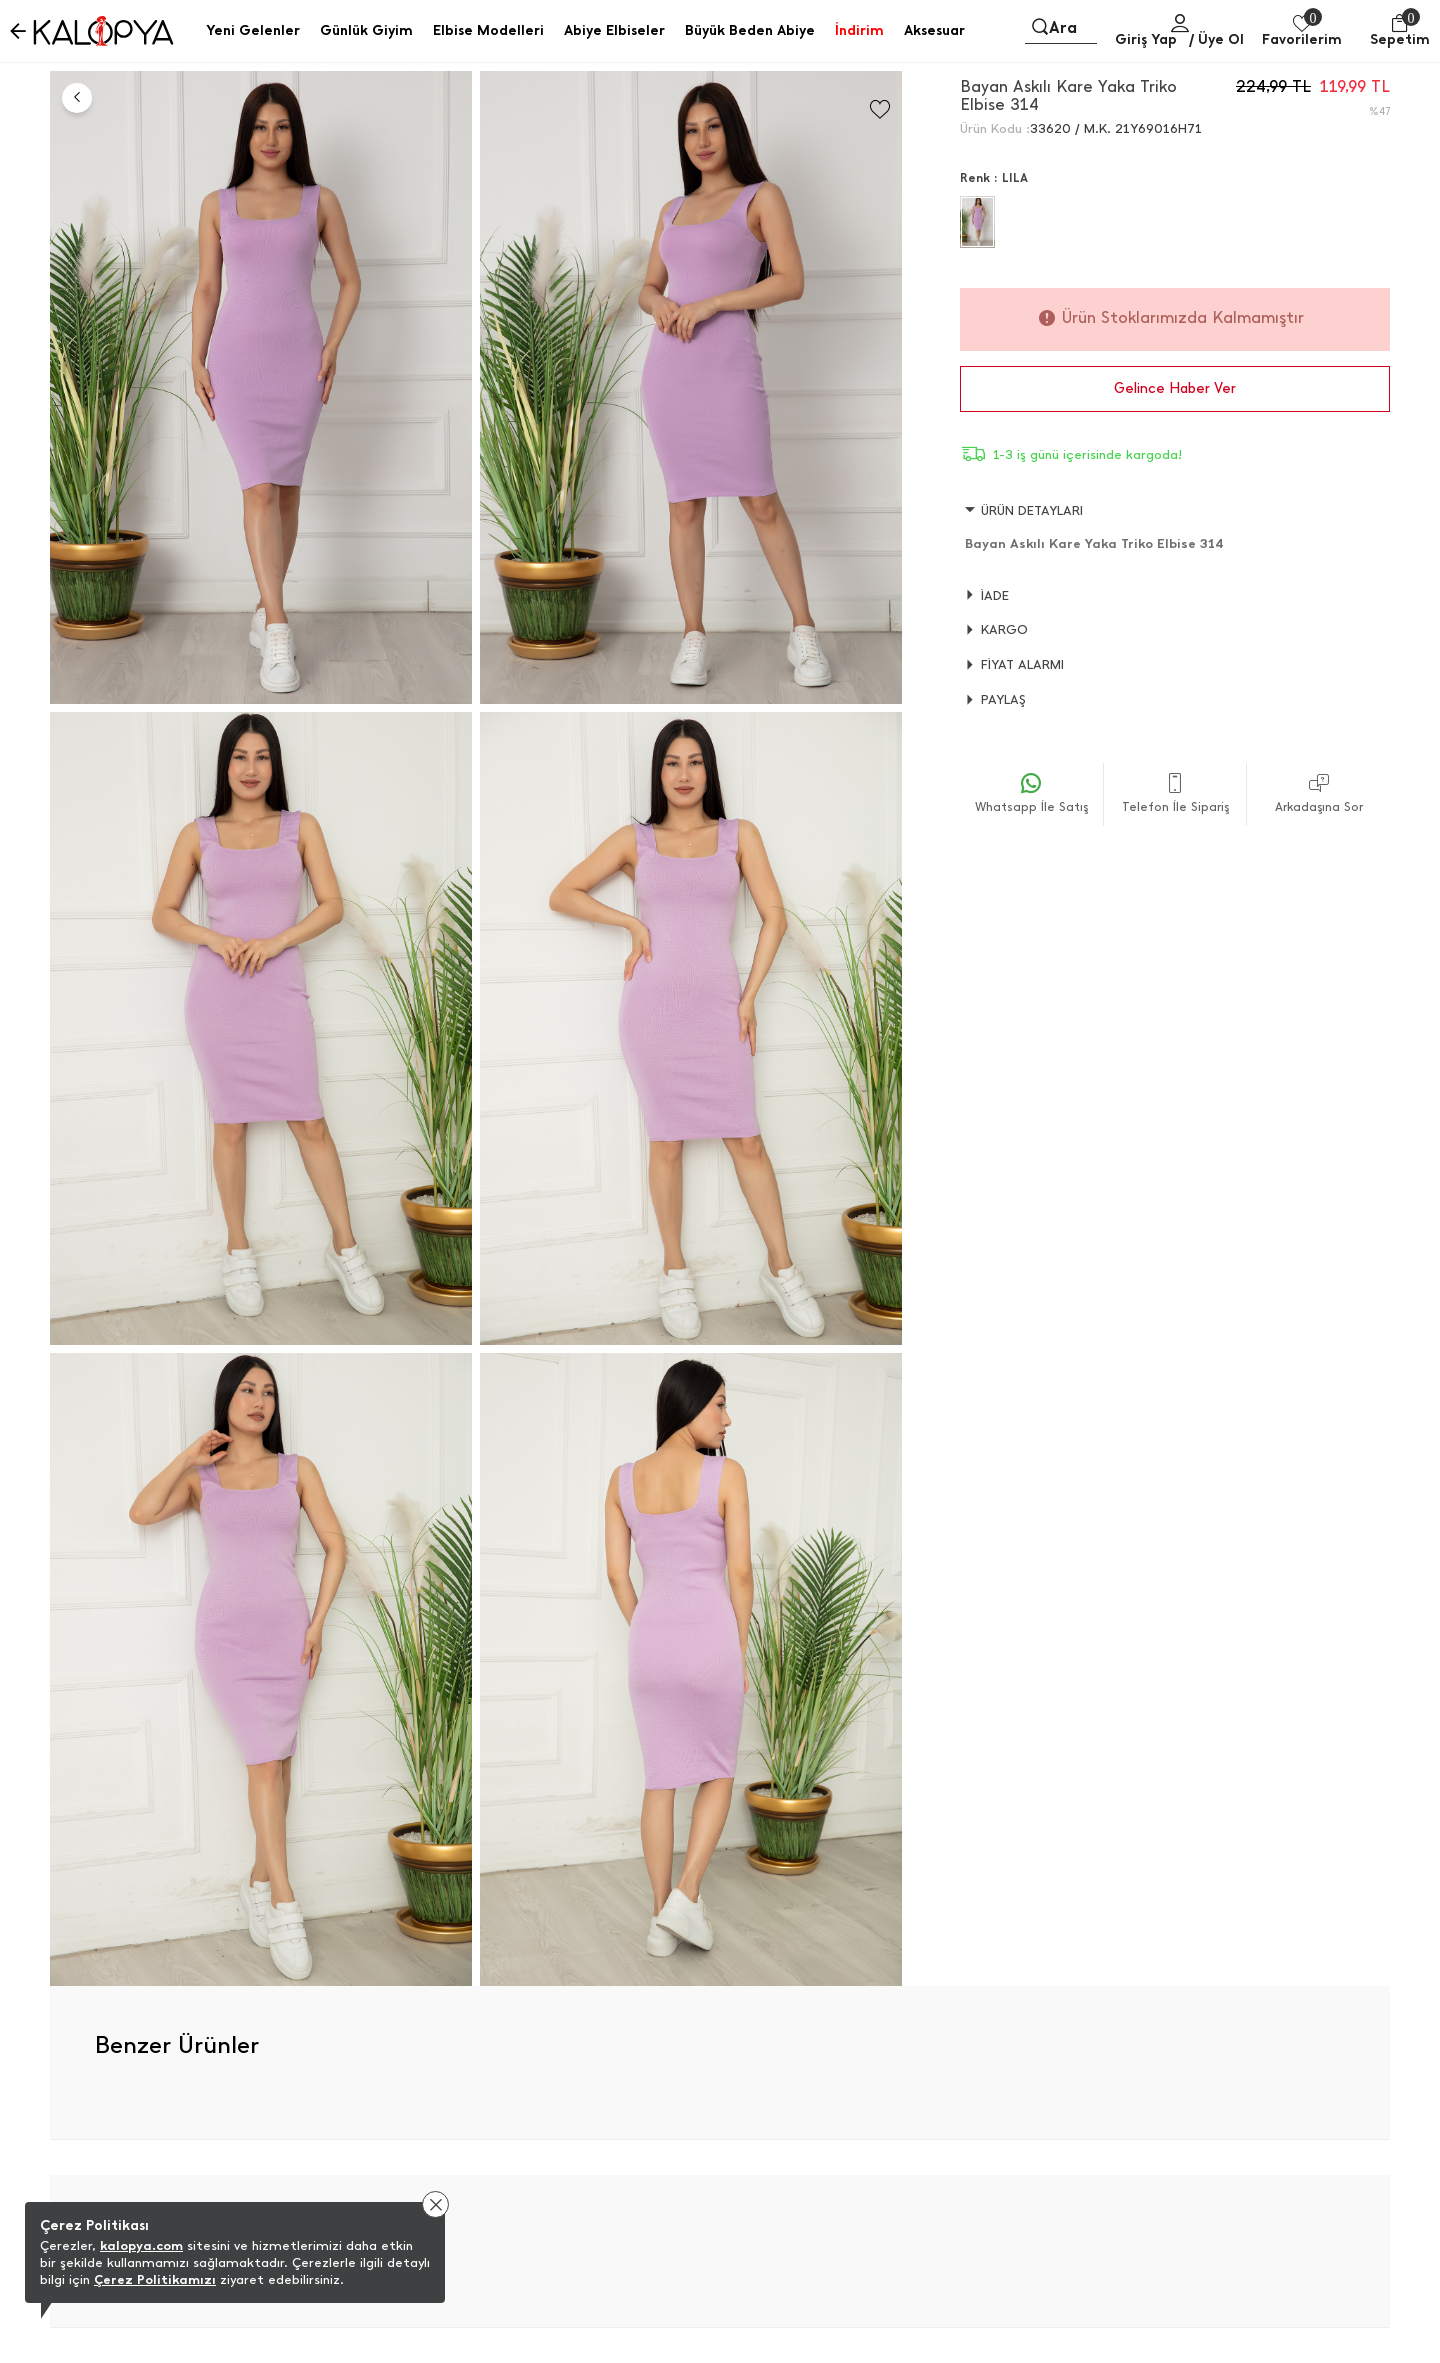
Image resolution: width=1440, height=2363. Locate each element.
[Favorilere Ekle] (880, 109)
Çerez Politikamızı (155, 2279)
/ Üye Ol (1216, 39)
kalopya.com (141, 2245)
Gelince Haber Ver (1175, 388)
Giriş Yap (1146, 39)
